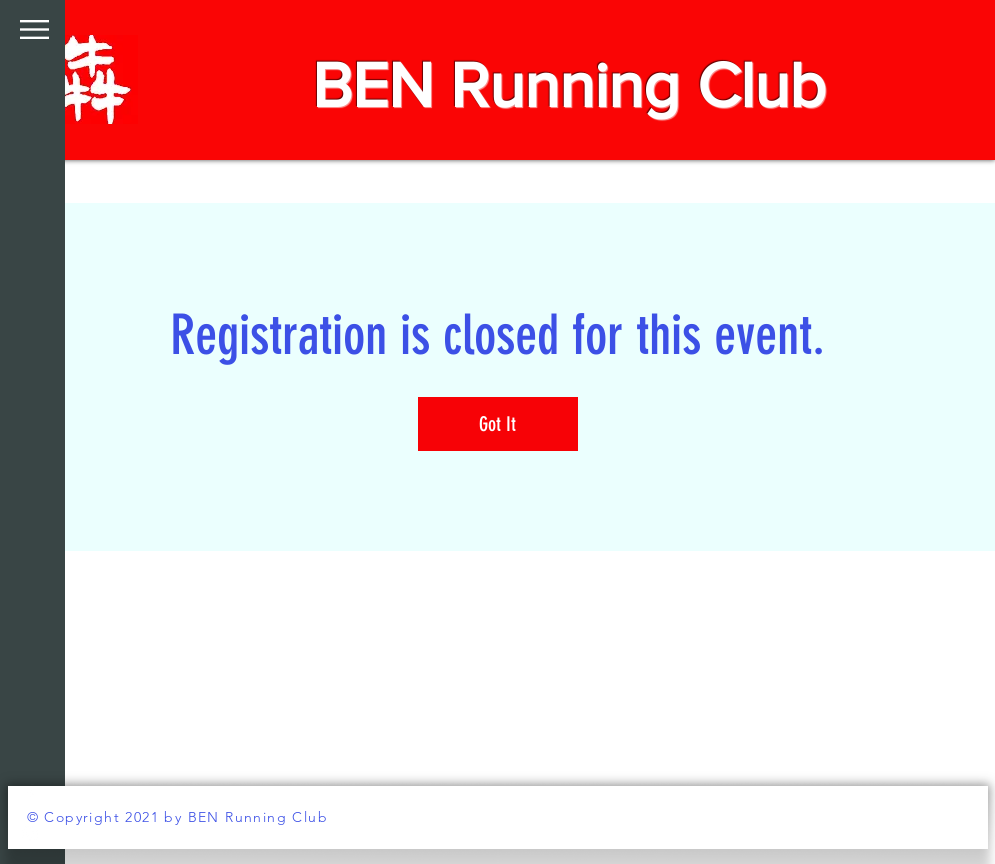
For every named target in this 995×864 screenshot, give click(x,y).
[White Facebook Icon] (30, 794)
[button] (34, 29)
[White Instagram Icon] (30, 834)
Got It (497, 424)
